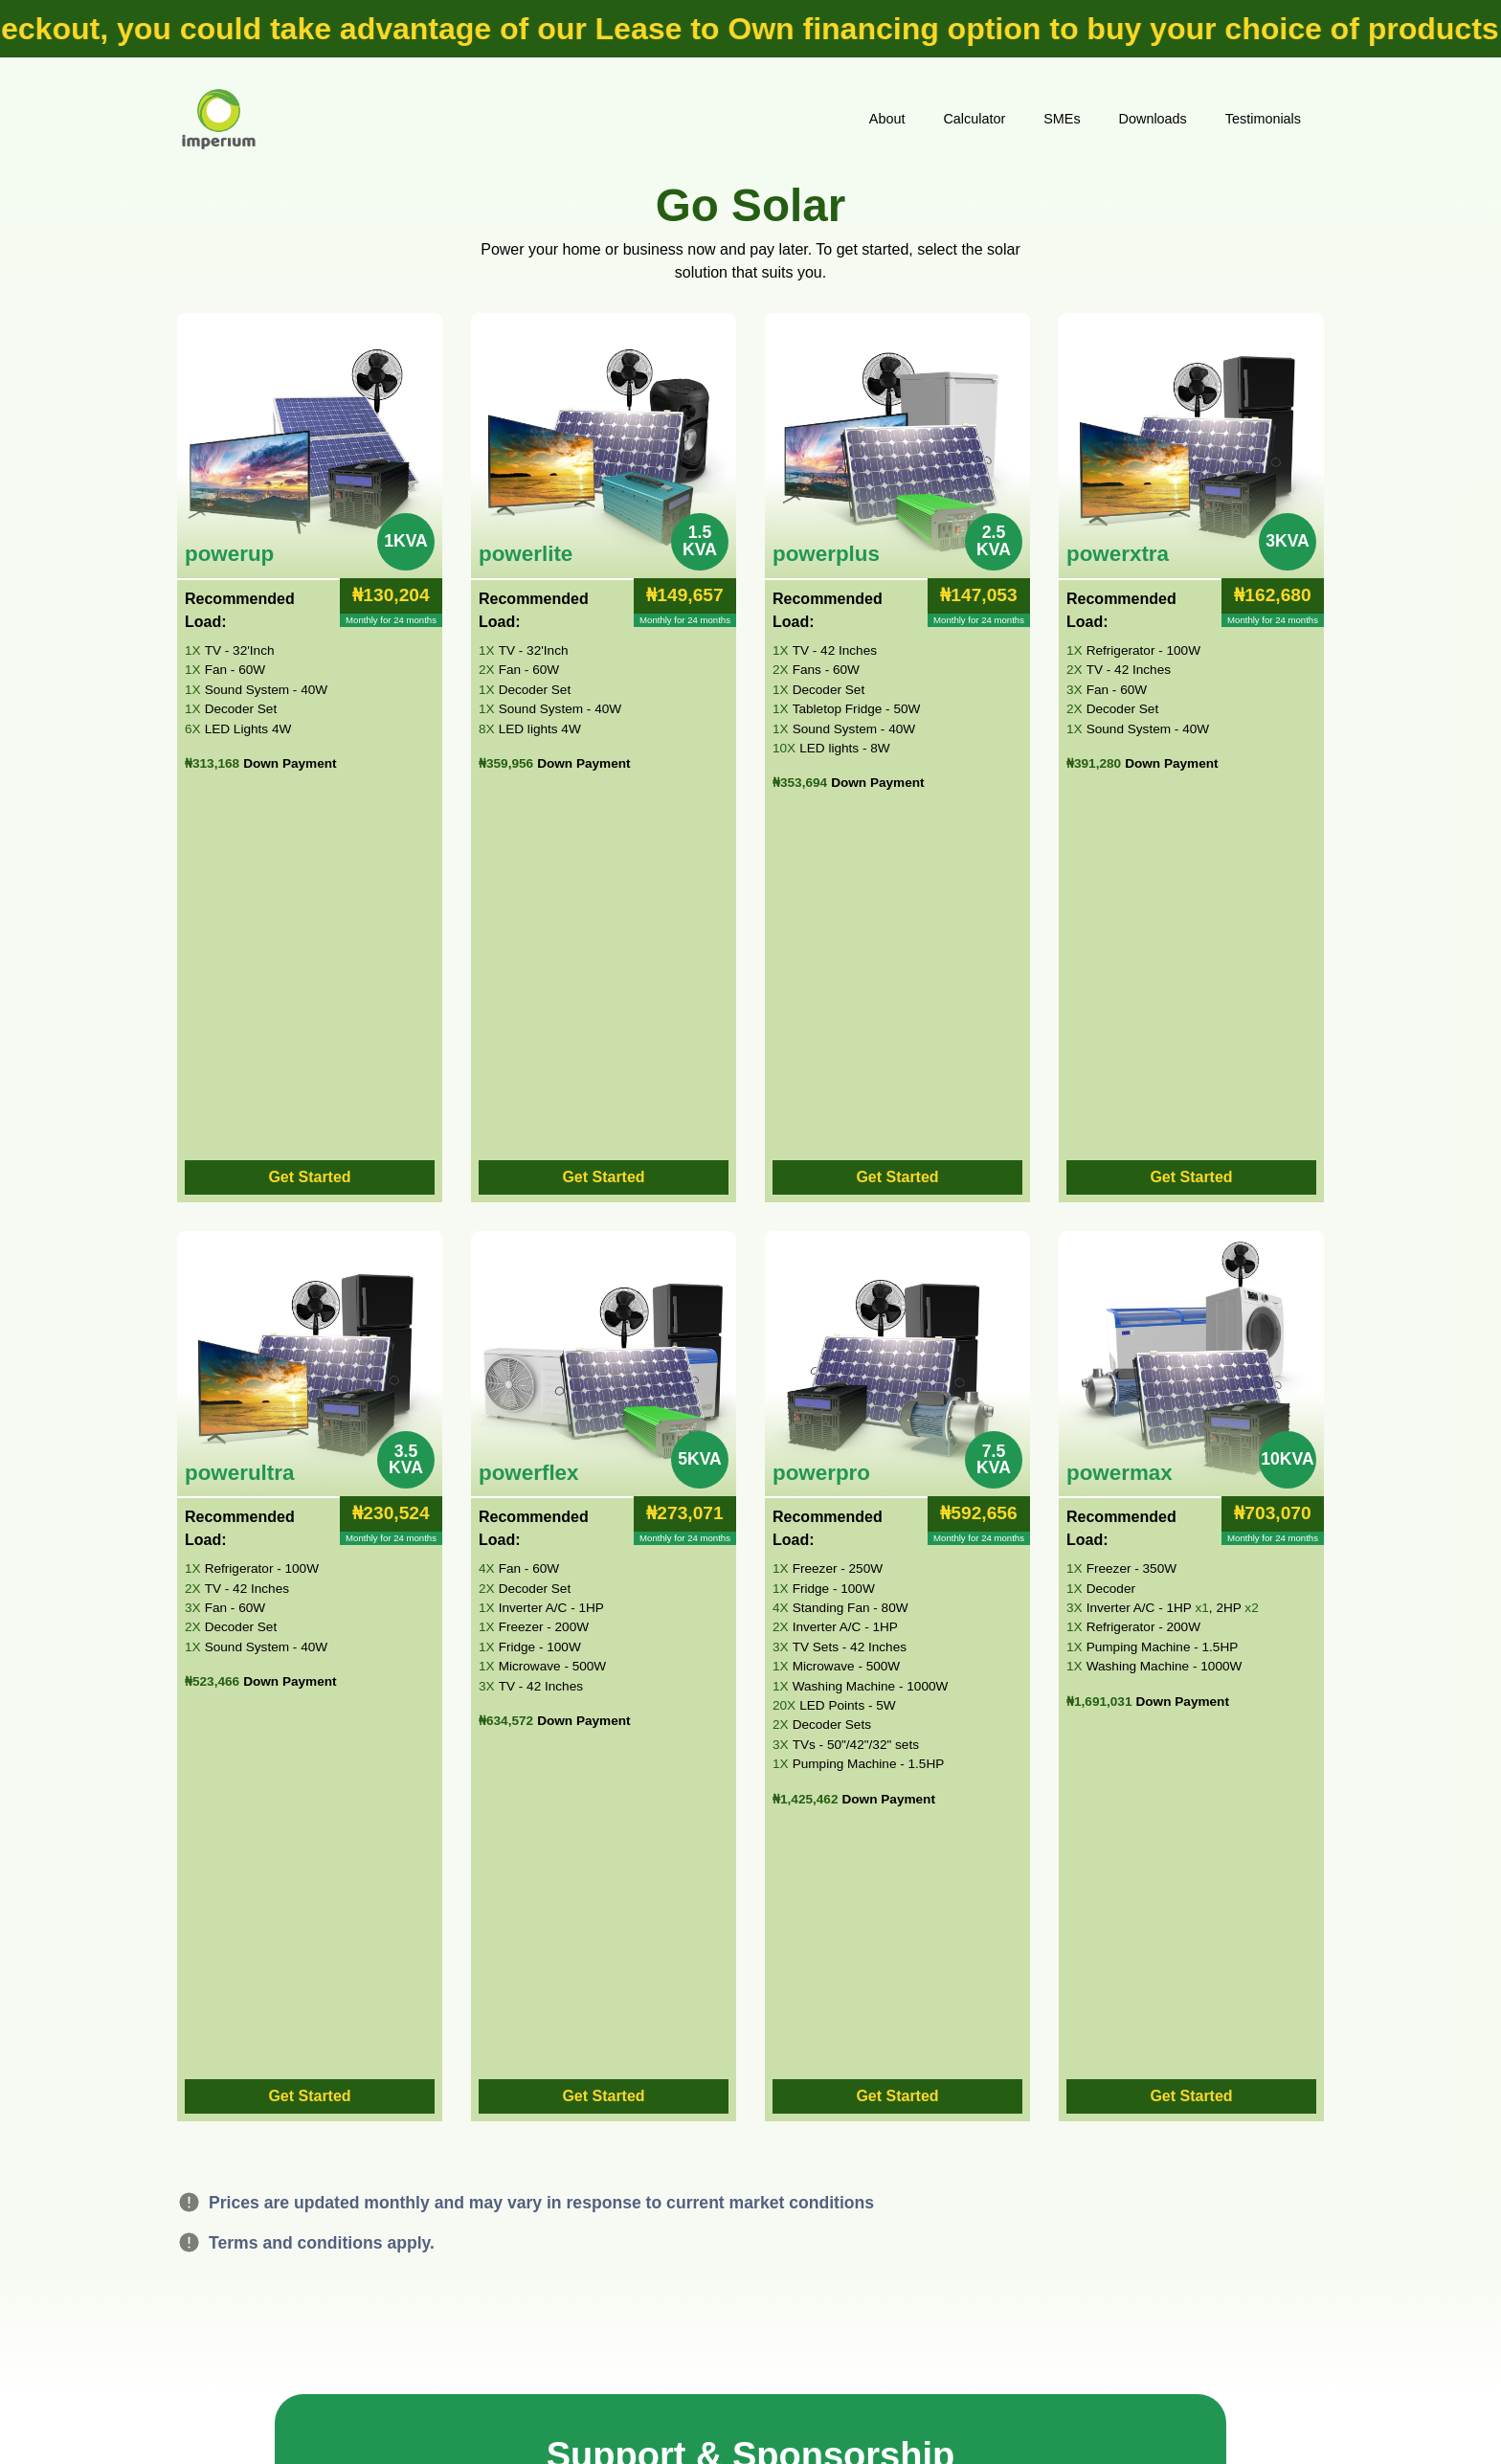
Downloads (1153, 118)
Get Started (309, 1177)
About (887, 118)
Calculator (974, 118)
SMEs (1061, 118)
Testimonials (1263, 118)
